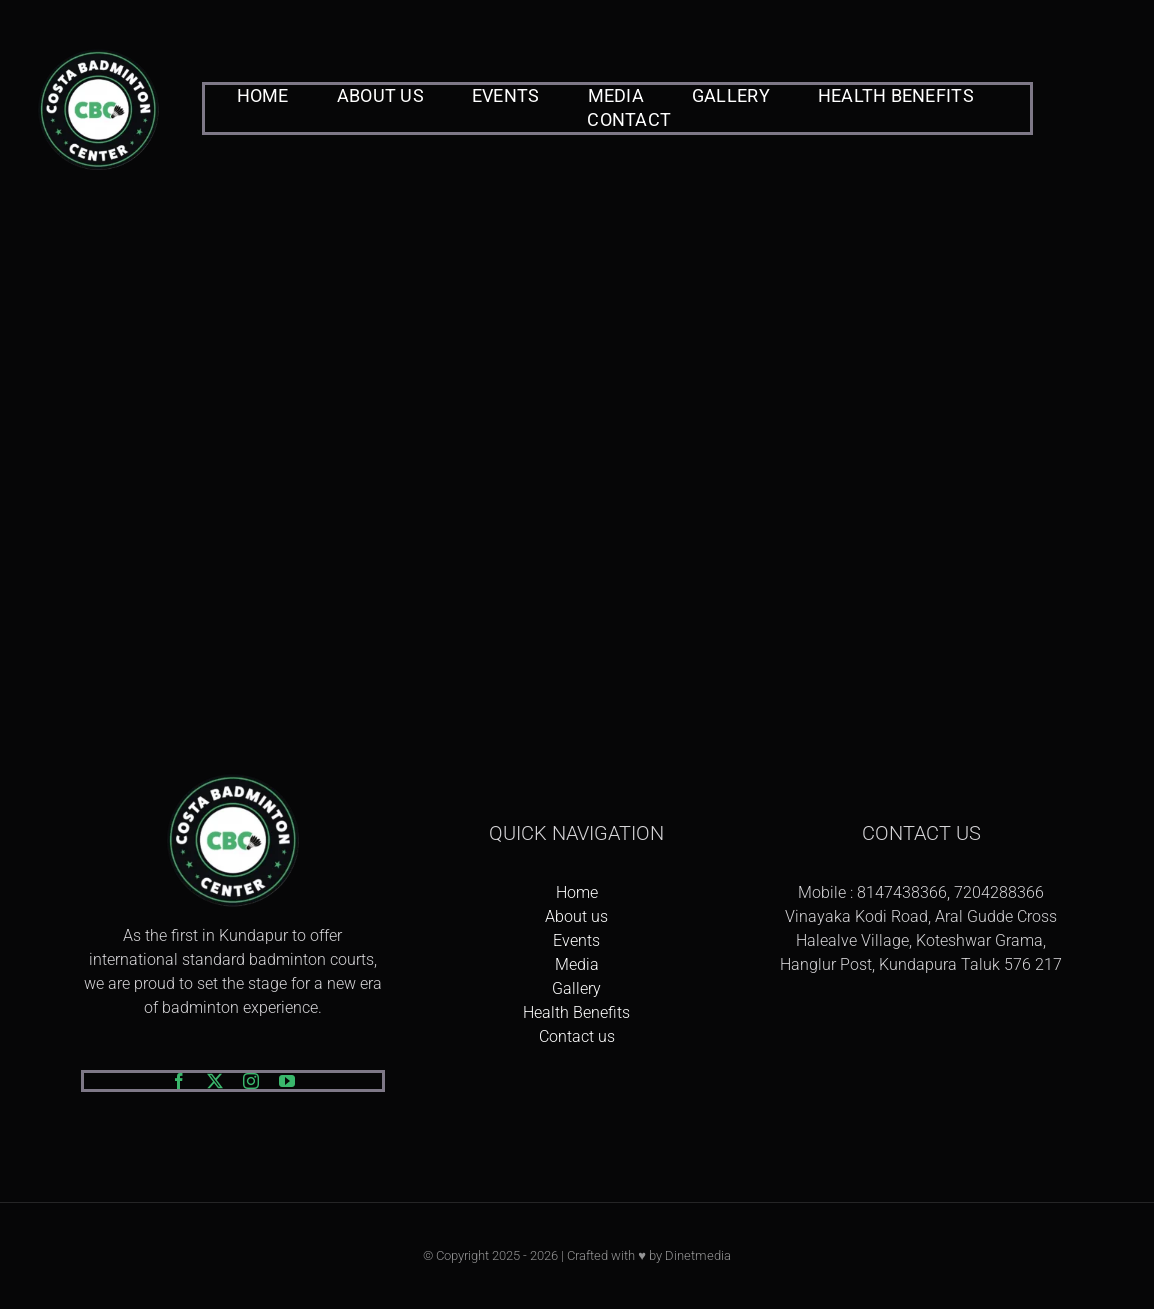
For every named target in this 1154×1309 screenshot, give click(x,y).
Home (577, 892)
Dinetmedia (698, 1255)
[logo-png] (98, 50)
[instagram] (251, 1081)
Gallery (576, 988)
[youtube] (287, 1081)
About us (576, 916)
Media (577, 964)
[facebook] (179, 1081)
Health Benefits (576, 1012)
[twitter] (215, 1081)
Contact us (577, 1036)
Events (576, 940)
